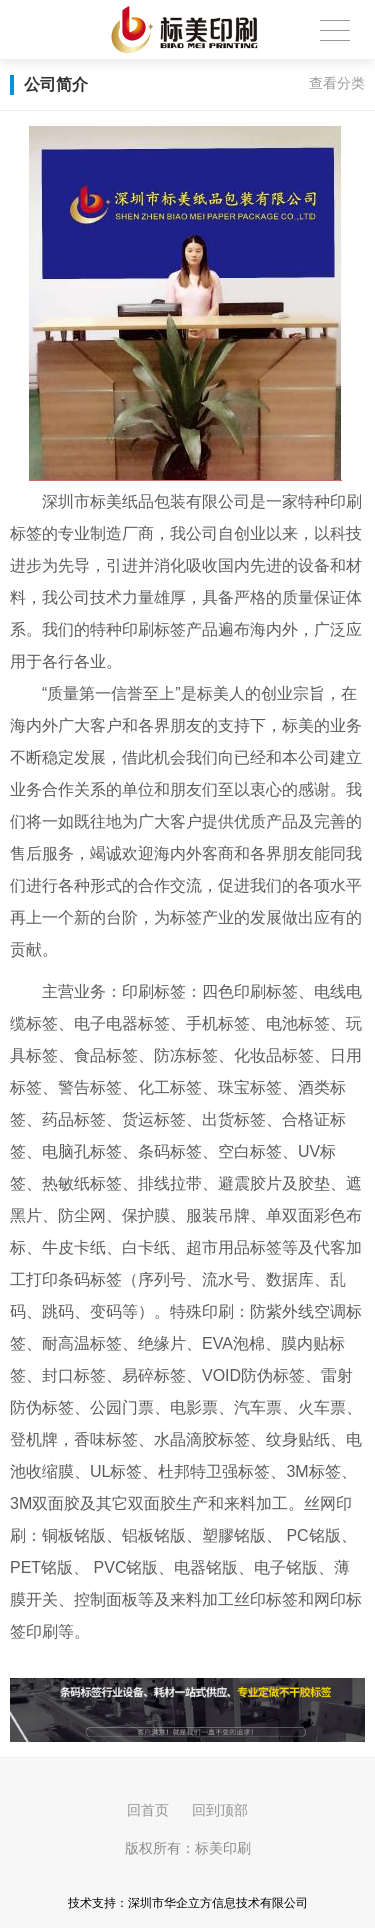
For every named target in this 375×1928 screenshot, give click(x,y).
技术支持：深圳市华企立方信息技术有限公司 (188, 1903)
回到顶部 (220, 1810)
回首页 (148, 1810)
